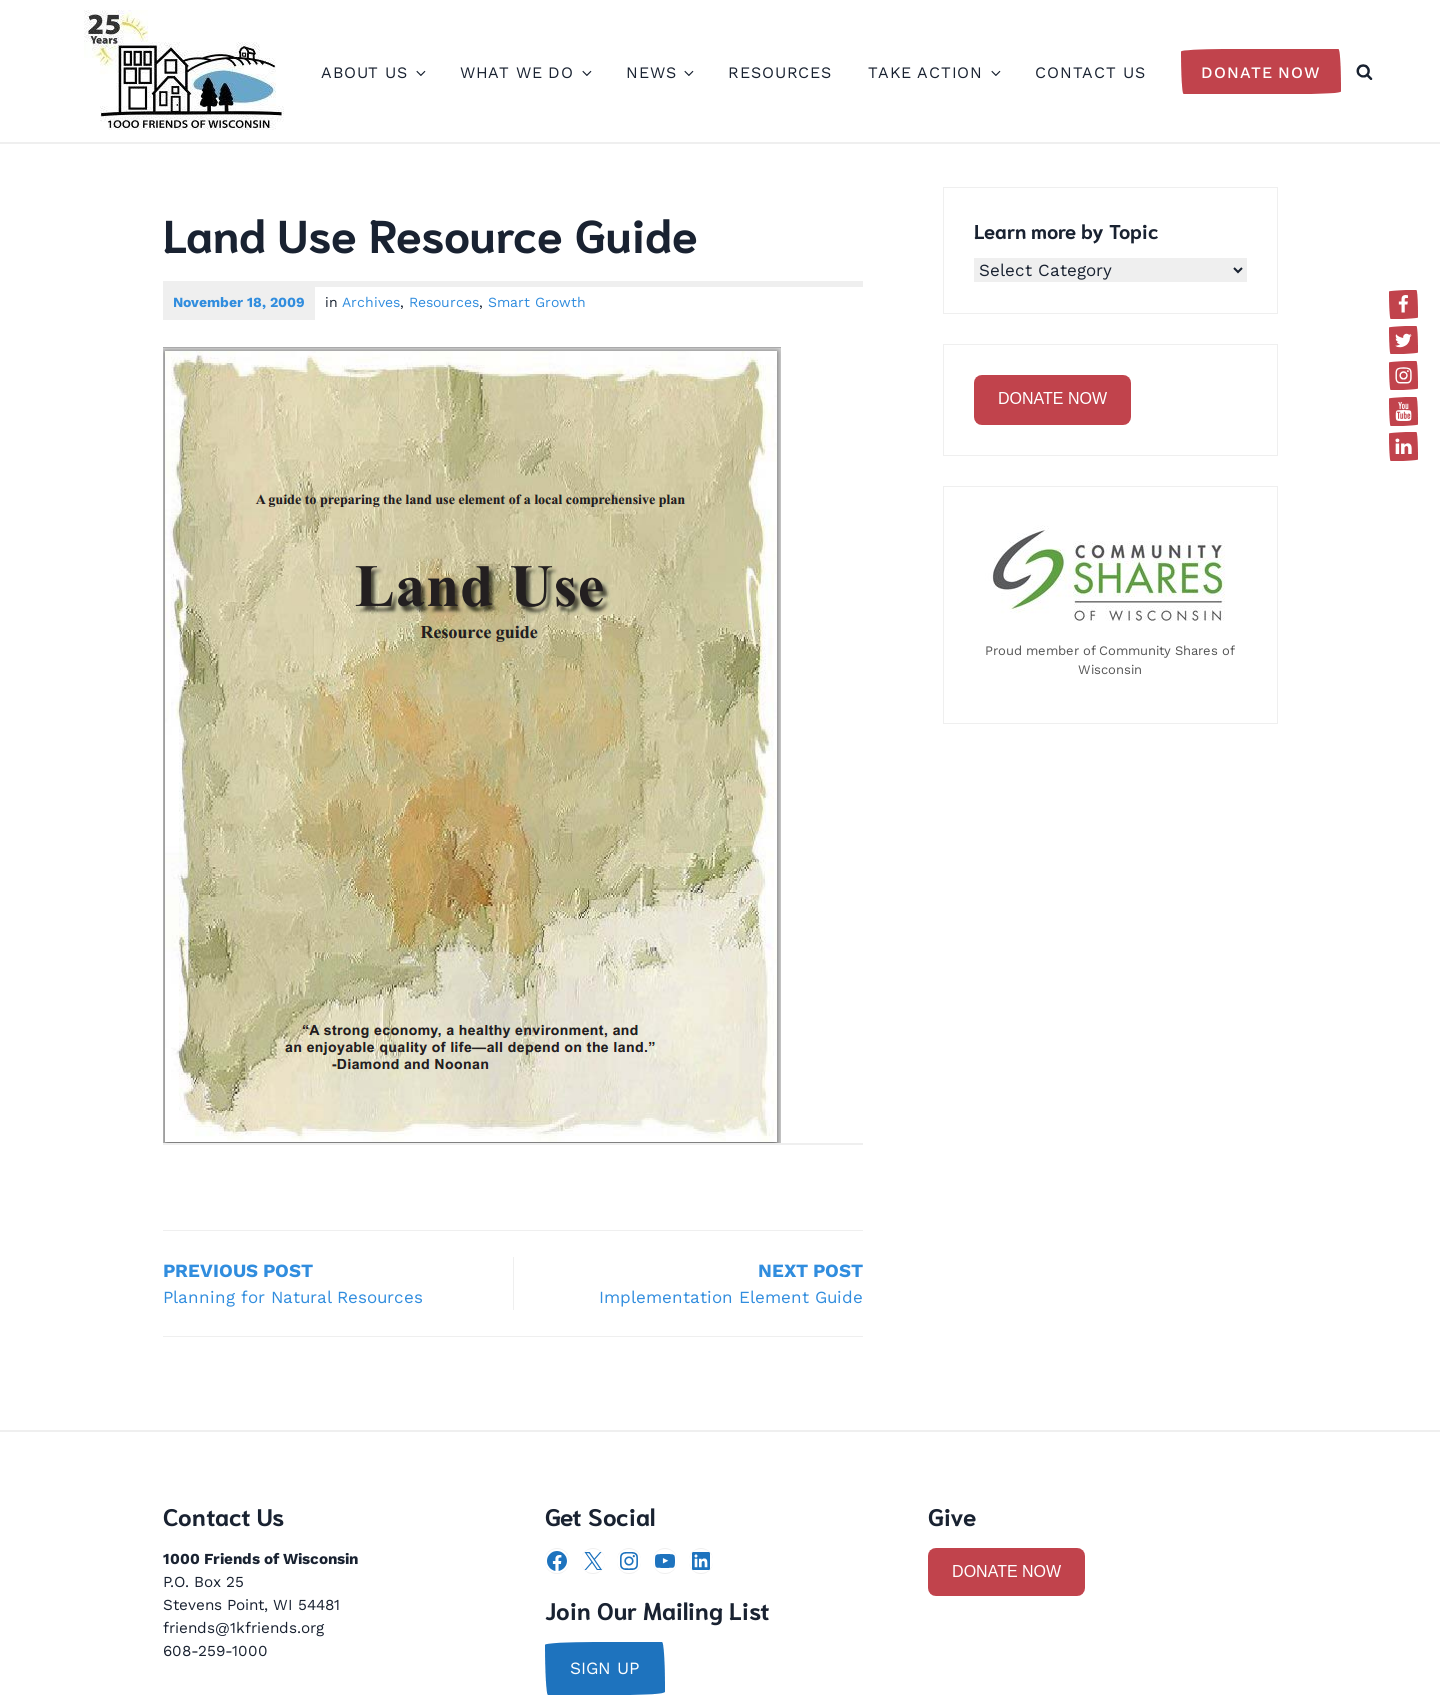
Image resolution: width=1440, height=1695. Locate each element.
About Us (372, 72)
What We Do (525, 72)
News (659, 72)
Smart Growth (537, 302)
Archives (371, 302)
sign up (605, 1668)
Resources (780, 72)
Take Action (933, 72)
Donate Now (1261, 72)
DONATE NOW (1052, 398)
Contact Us (1090, 72)
